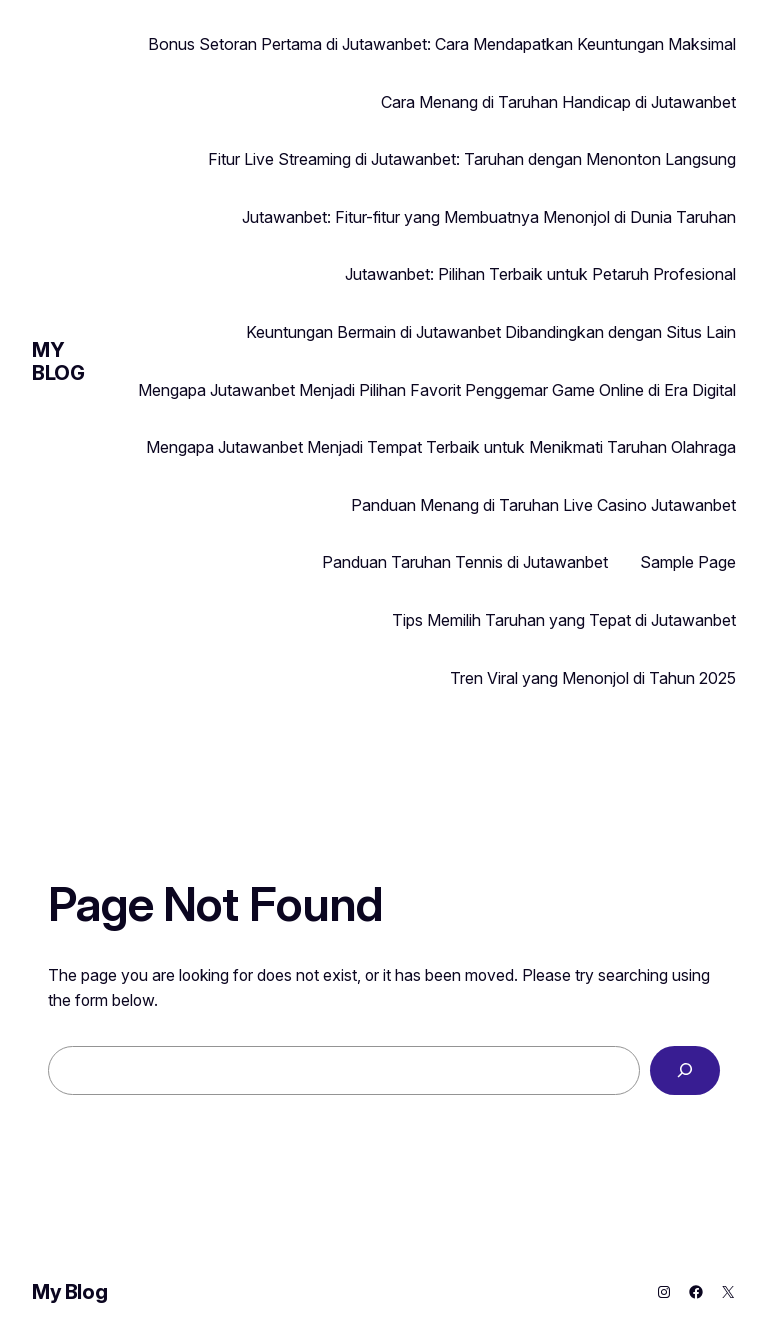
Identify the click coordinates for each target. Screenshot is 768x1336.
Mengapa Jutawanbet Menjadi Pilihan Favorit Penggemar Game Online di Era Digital (437, 390)
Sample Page (688, 562)
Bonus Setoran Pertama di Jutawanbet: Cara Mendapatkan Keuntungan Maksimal (442, 44)
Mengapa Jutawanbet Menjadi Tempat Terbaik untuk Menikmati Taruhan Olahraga (441, 447)
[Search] (685, 1070)
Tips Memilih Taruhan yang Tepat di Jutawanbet (564, 620)
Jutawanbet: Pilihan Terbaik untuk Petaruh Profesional (540, 274)
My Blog (58, 361)
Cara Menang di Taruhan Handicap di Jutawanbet (558, 102)
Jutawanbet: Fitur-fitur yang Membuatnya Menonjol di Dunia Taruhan (489, 217)
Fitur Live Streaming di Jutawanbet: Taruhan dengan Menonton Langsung (472, 159)
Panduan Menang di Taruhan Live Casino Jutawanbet (543, 505)
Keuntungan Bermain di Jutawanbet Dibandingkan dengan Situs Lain (491, 332)
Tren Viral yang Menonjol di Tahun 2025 (593, 678)
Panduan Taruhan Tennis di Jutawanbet (465, 562)
